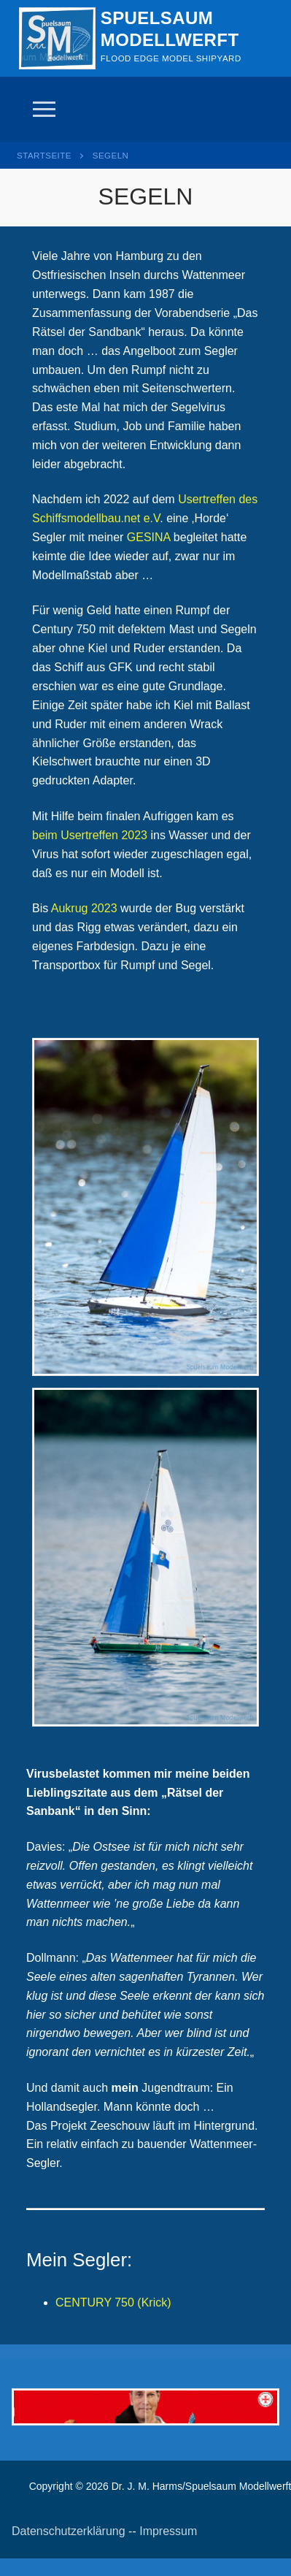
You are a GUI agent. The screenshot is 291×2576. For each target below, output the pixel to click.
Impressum (168, 2531)
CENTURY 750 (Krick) (113, 2302)
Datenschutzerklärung (68, 2531)
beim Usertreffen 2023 (89, 835)
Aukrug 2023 (84, 908)
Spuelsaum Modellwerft (170, 28)
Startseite (44, 155)
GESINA (149, 537)
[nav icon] (44, 109)
